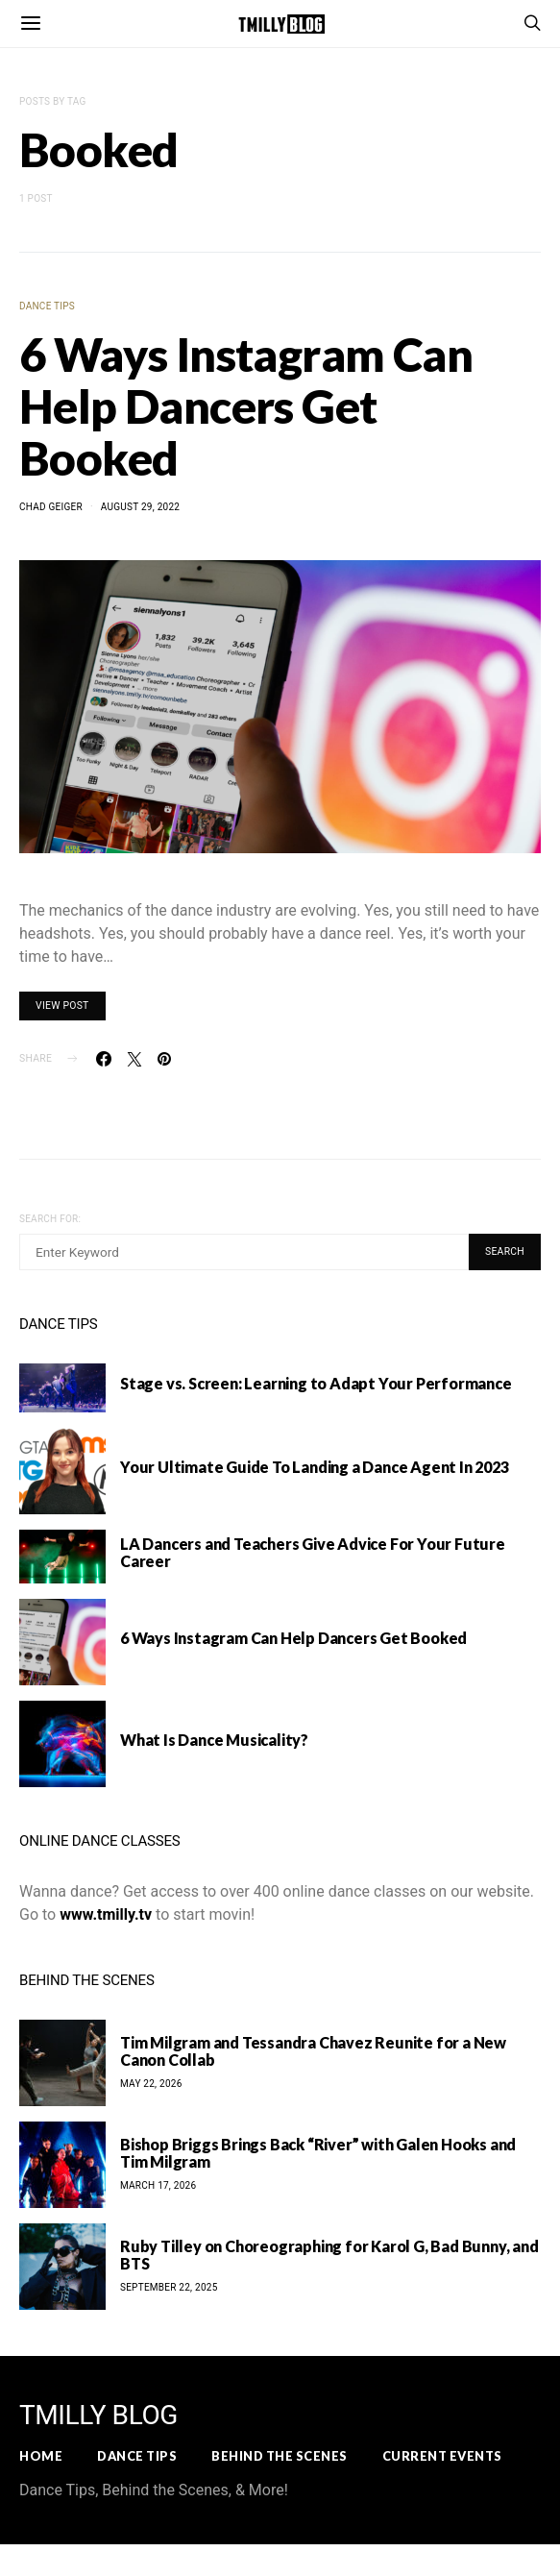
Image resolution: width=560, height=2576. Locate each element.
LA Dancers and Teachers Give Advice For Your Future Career (312, 1552)
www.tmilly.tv (106, 1914)
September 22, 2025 (169, 2287)
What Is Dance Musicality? (214, 1739)
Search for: (50, 1219)
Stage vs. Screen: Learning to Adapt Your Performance (316, 1383)
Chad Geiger (51, 507)
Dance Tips (47, 306)
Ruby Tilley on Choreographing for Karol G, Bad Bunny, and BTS (329, 2254)
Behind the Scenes (279, 2456)
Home (40, 2456)
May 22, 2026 (151, 2083)
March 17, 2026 (158, 2185)
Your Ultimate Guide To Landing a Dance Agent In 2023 (314, 1467)
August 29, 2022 (140, 507)
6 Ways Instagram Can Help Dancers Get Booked (246, 406)
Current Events (442, 2456)
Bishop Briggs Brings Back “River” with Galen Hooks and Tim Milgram (318, 2153)
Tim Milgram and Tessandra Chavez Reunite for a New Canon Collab (313, 2051)
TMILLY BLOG (98, 2415)
